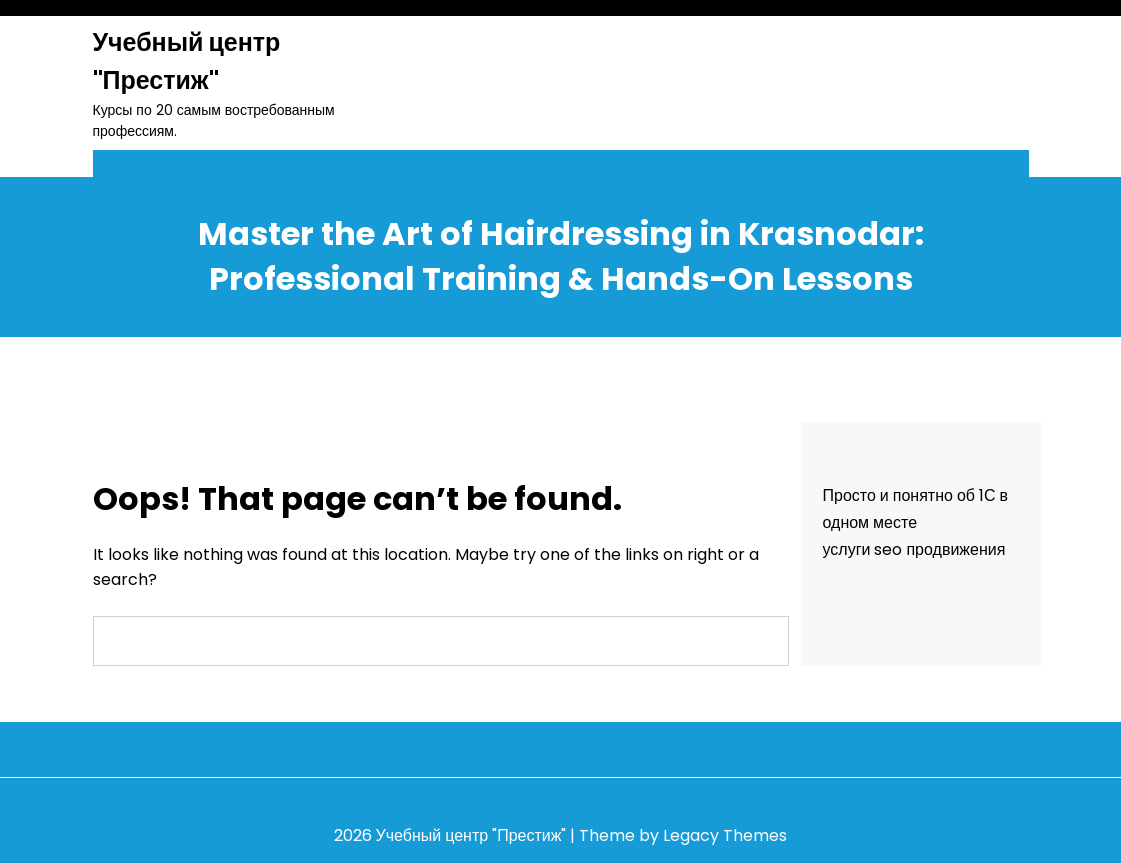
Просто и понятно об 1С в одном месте (916, 509)
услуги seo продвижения (914, 549)
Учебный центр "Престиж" (187, 61)
